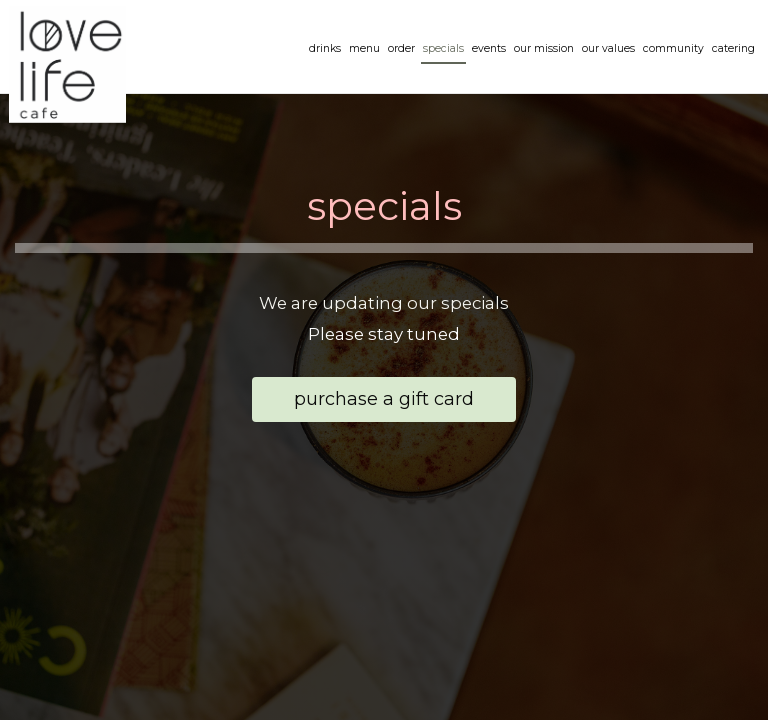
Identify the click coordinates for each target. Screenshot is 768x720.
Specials (442, 49)
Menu (363, 49)
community (672, 49)
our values (607, 49)
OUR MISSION (543, 49)
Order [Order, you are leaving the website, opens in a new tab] (400, 49)
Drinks (324, 49)
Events (488, 49)
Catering (732, 49)
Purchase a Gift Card (363, 404)
